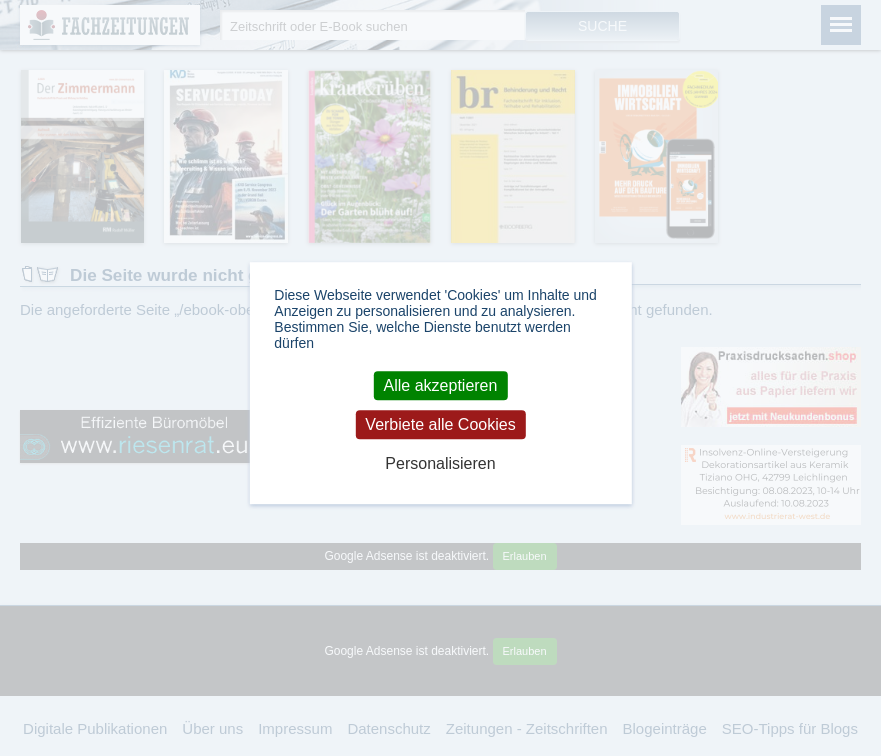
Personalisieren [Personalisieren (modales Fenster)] (440, 464)
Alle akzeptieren (441, 385)
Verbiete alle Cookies (440, 424)
